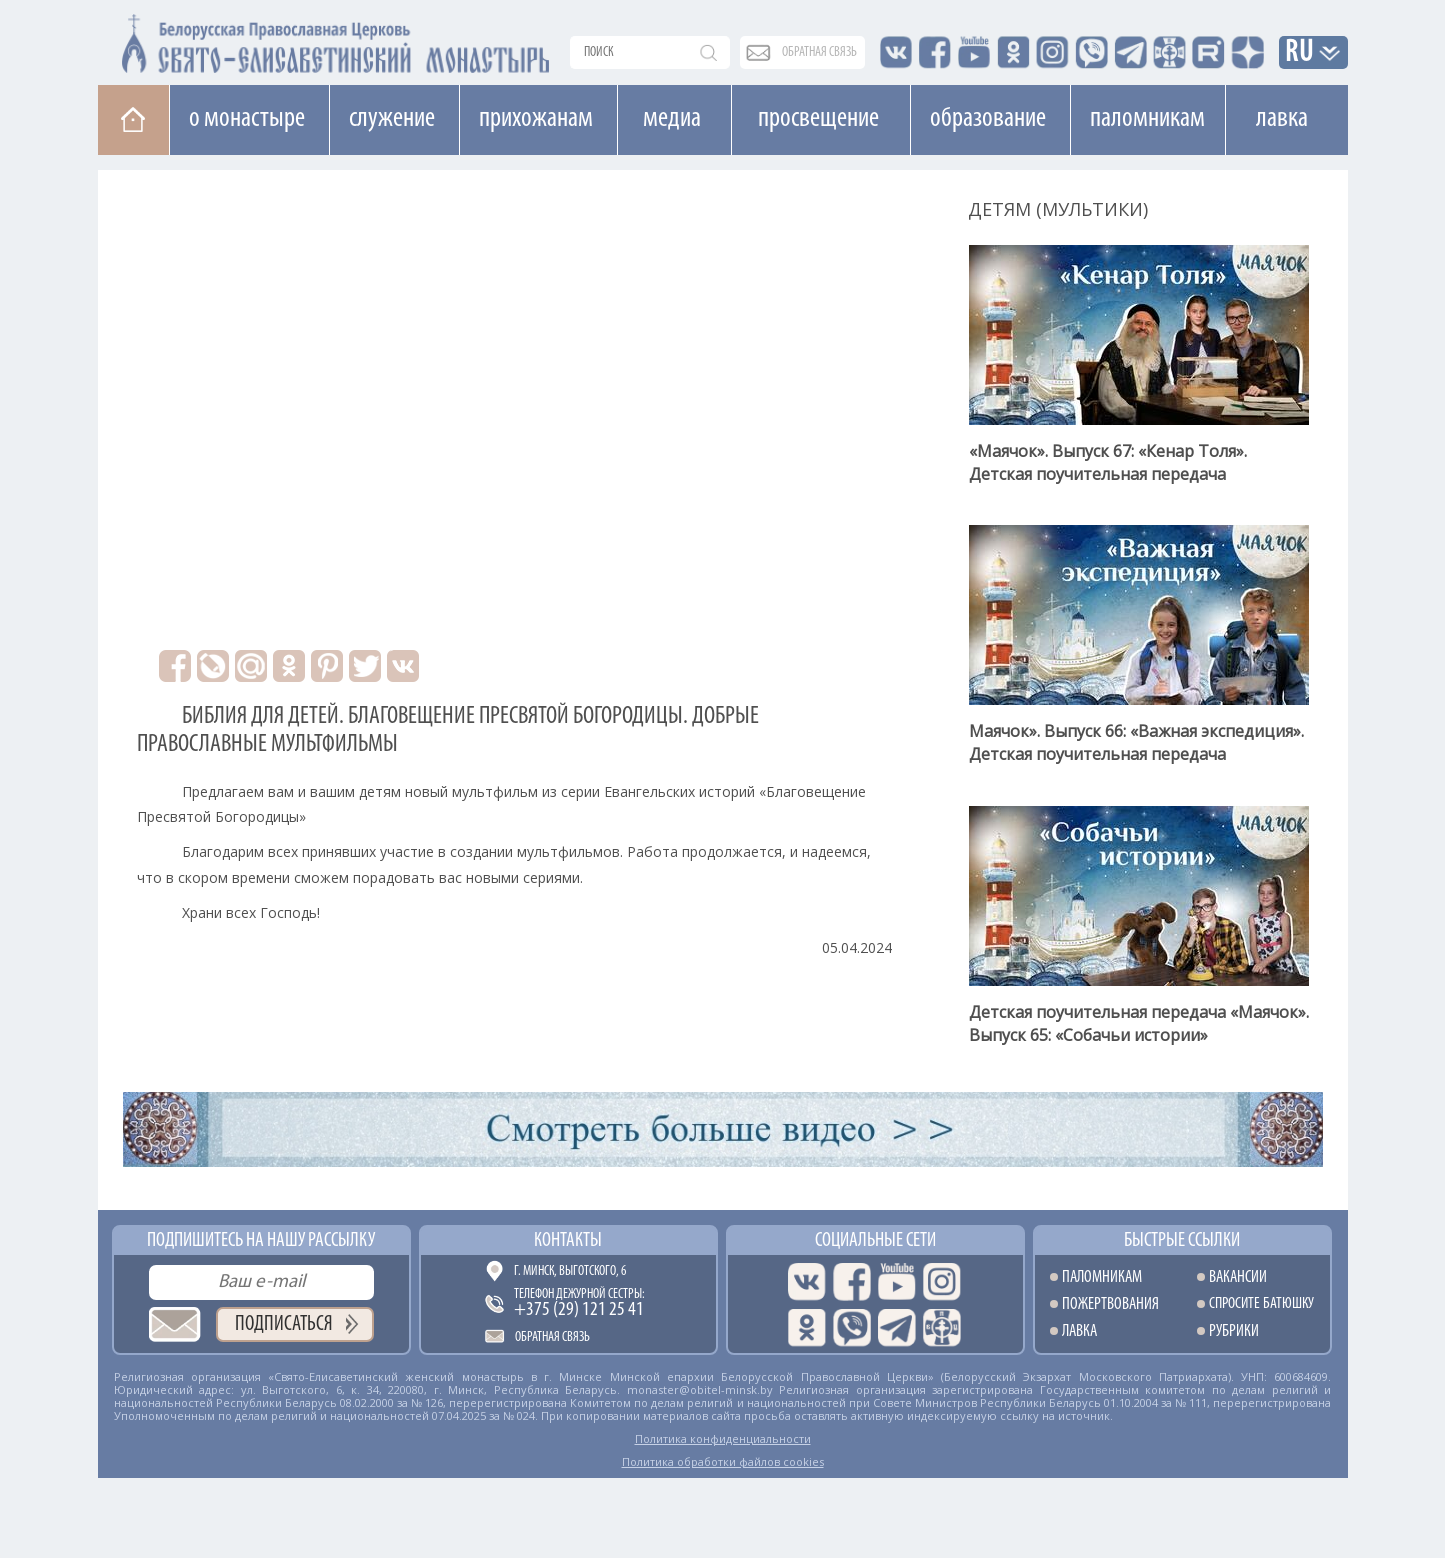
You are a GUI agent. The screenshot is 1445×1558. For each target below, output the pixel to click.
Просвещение (818, 119)
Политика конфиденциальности (723, 1438)
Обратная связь (552, 1337)
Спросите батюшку (1261, 1304)
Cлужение (392, 119)
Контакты (568, 1241)
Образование (988, 119)
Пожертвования (1110, 1304)
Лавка (1282, 119)
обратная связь (819, 52)
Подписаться (284, 1324)
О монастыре (247, 119)
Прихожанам (536, 119)
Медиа (672, 119)
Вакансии (1238, 1277)
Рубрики (1234, 1331)
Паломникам (1147, 119)
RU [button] (1300, 53)
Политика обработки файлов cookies (723, 1461)
